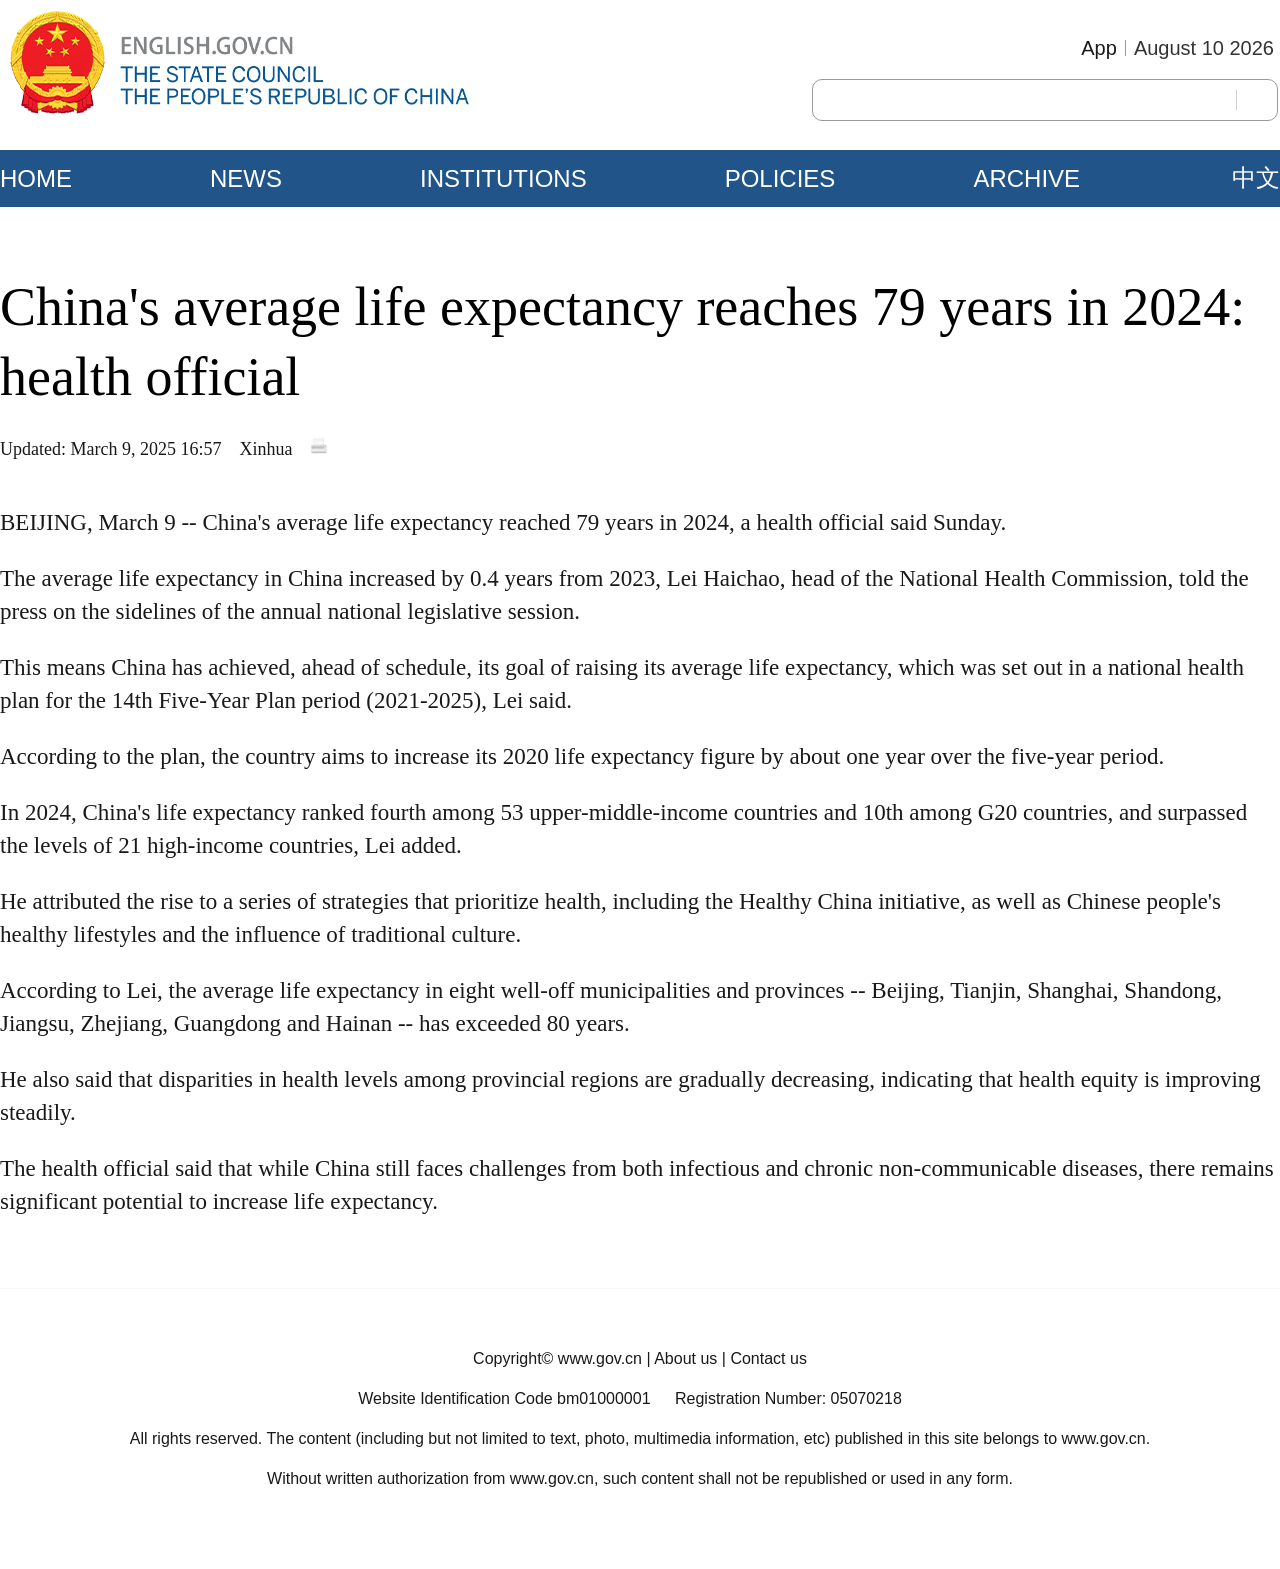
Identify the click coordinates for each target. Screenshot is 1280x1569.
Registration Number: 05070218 (788, 1398)
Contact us (768, 1358)
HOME (36, 178)
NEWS (246, 178)
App (1099, 48)
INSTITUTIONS (503, 178)
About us (685, 1358)
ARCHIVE (1026, 178)
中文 (1256, 178)
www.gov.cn (600, 1358)
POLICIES (780, 178)
